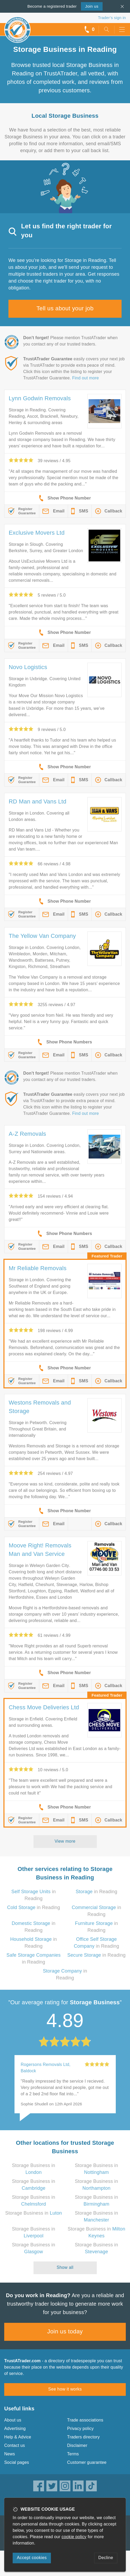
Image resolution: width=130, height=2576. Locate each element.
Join (91, 6)
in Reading (96, 1891)
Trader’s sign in (112, 17)
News (9, 2454)
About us (12, 2420)
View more (65, 1841)
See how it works (65, 2389)
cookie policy (74, 2536)
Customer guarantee (87, 2462)
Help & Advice (17, 2437)
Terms (73, 2454)
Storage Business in (33, 2213)
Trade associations (85, 2420)
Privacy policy (80, 2428)
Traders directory (83, 2437)
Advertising (15, 2428)
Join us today (65, 2331)
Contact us (14, 2445)
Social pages (16, 2462)
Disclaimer (77, 2445)
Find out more (85, 378)
